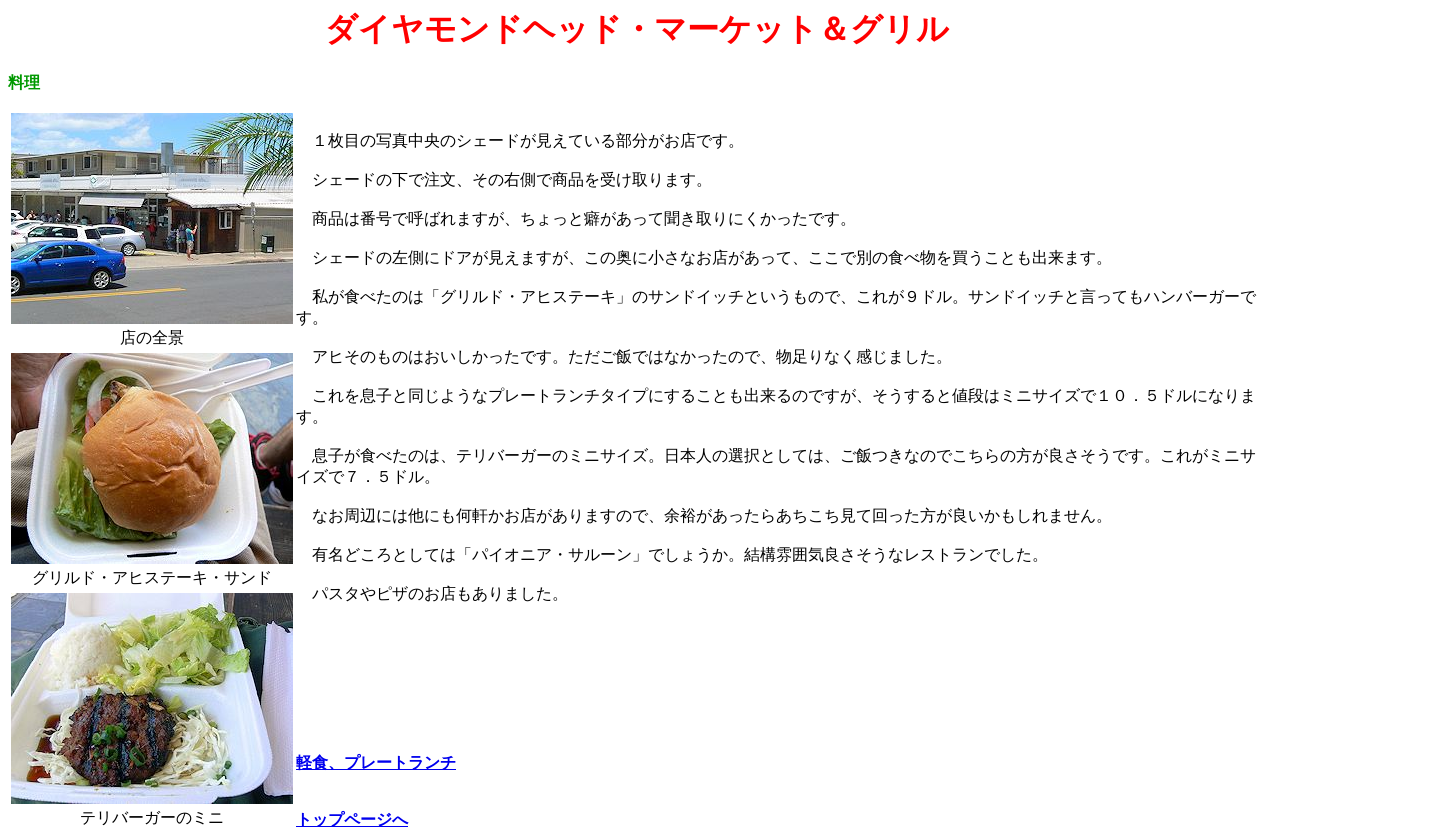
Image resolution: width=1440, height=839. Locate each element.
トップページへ (352, 819)
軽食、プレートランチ (376, 762)
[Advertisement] (1349, 311)
